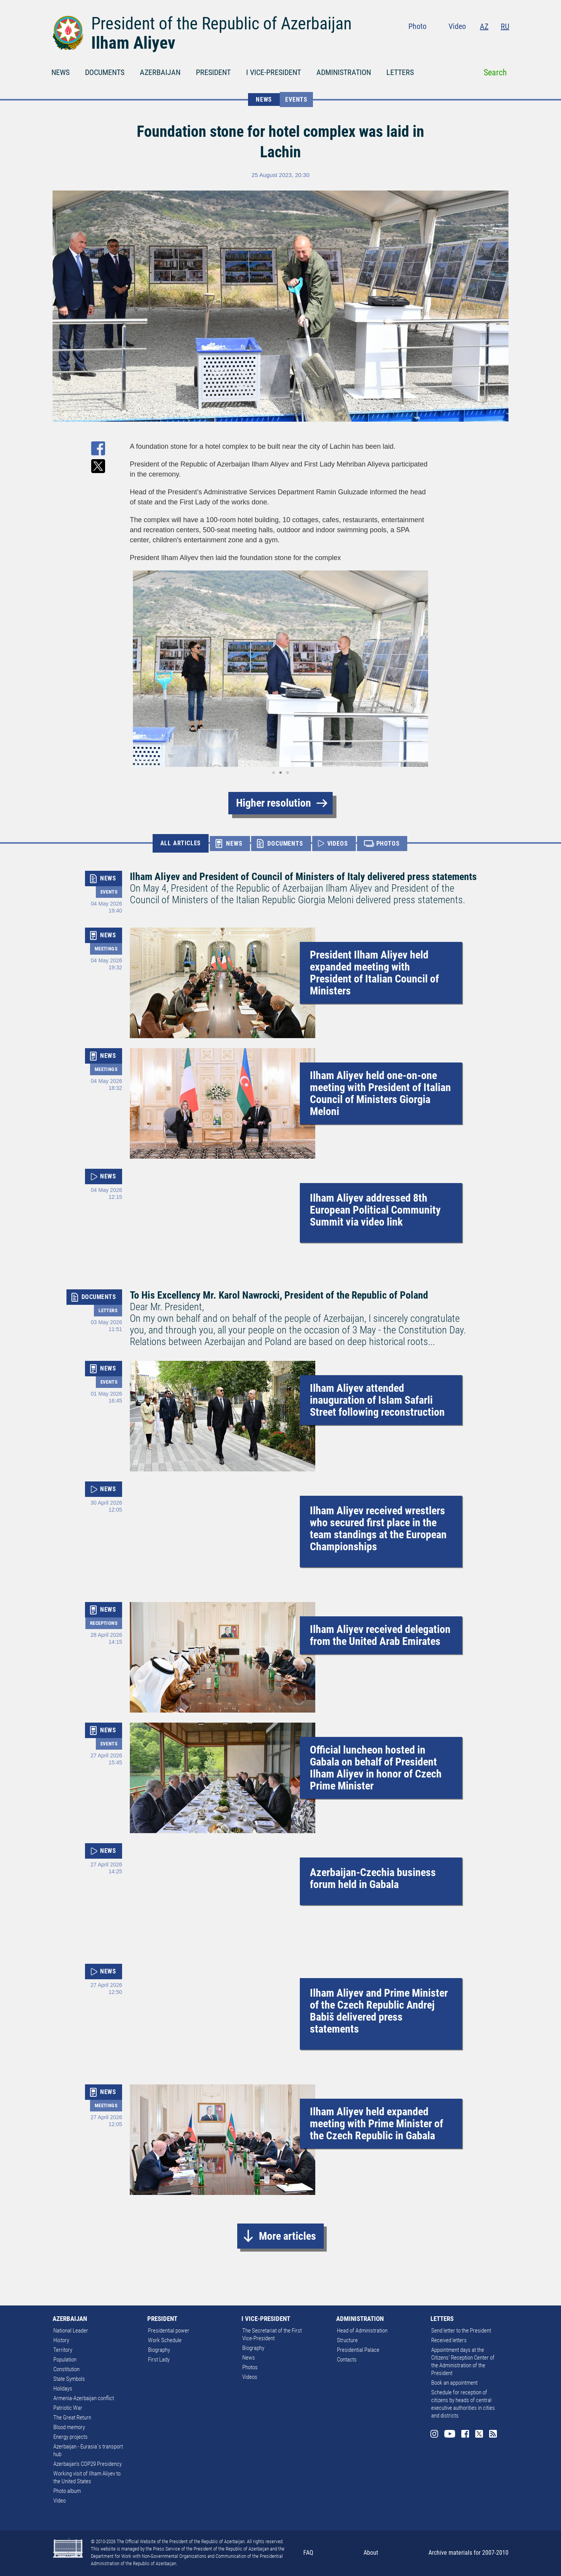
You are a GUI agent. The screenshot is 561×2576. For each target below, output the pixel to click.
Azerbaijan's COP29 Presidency (87, 2463)
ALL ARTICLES (180, 843)
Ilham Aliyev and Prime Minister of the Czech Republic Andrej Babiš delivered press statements (379, 2011)
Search (495, 72)
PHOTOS (388, 843)
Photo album (67, 2490)
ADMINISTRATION (343, 72)
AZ (484, 26)
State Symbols (69, 2378)
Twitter (490, 42)
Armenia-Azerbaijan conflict (83, 2398)
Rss (504, 42)
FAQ (308, 2552)
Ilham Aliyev (133, 43)
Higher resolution (273, 803)
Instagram (442, 42)
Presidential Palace (358, 2349)
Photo (417, 26)
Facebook (475, 42)
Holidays (62, 2388)
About (371, 2552)
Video (457, 26)
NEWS (60, 72)
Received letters (449, 2340)
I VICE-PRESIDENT (273, 72)
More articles (287, 2236)
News (248, 2357)
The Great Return (72, 2417)
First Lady (159, 2359)
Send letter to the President (461, 2330)
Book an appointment (454, 2382)
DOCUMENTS (104, 72)
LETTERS (400, 72)
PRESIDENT (213, 72)
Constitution (66, 2369)
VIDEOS (337, 843)
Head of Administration (362, 2330)
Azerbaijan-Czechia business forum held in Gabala (373, 1878)
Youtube (458, 42)
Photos (250, 2367)
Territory (62, 2349)
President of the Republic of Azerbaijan (221, 24)
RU (505, 26)
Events (296, 99)
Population (64, 2359)
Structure (347, 2340)
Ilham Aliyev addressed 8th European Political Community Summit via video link (375, 1210)
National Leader (70, 2330)
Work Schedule (165, 2340)
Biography (159, 2349)
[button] (137, 668)
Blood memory (69, 2427)
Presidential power (168, 2330)
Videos (249, 2376)
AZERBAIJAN (160, 72)
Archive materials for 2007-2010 (468, 2552)
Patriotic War (67, 2407)
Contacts (347, 2359)
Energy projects (70, 2436)
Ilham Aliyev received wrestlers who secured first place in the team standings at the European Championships (378, 1528)
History (61, 2340)
